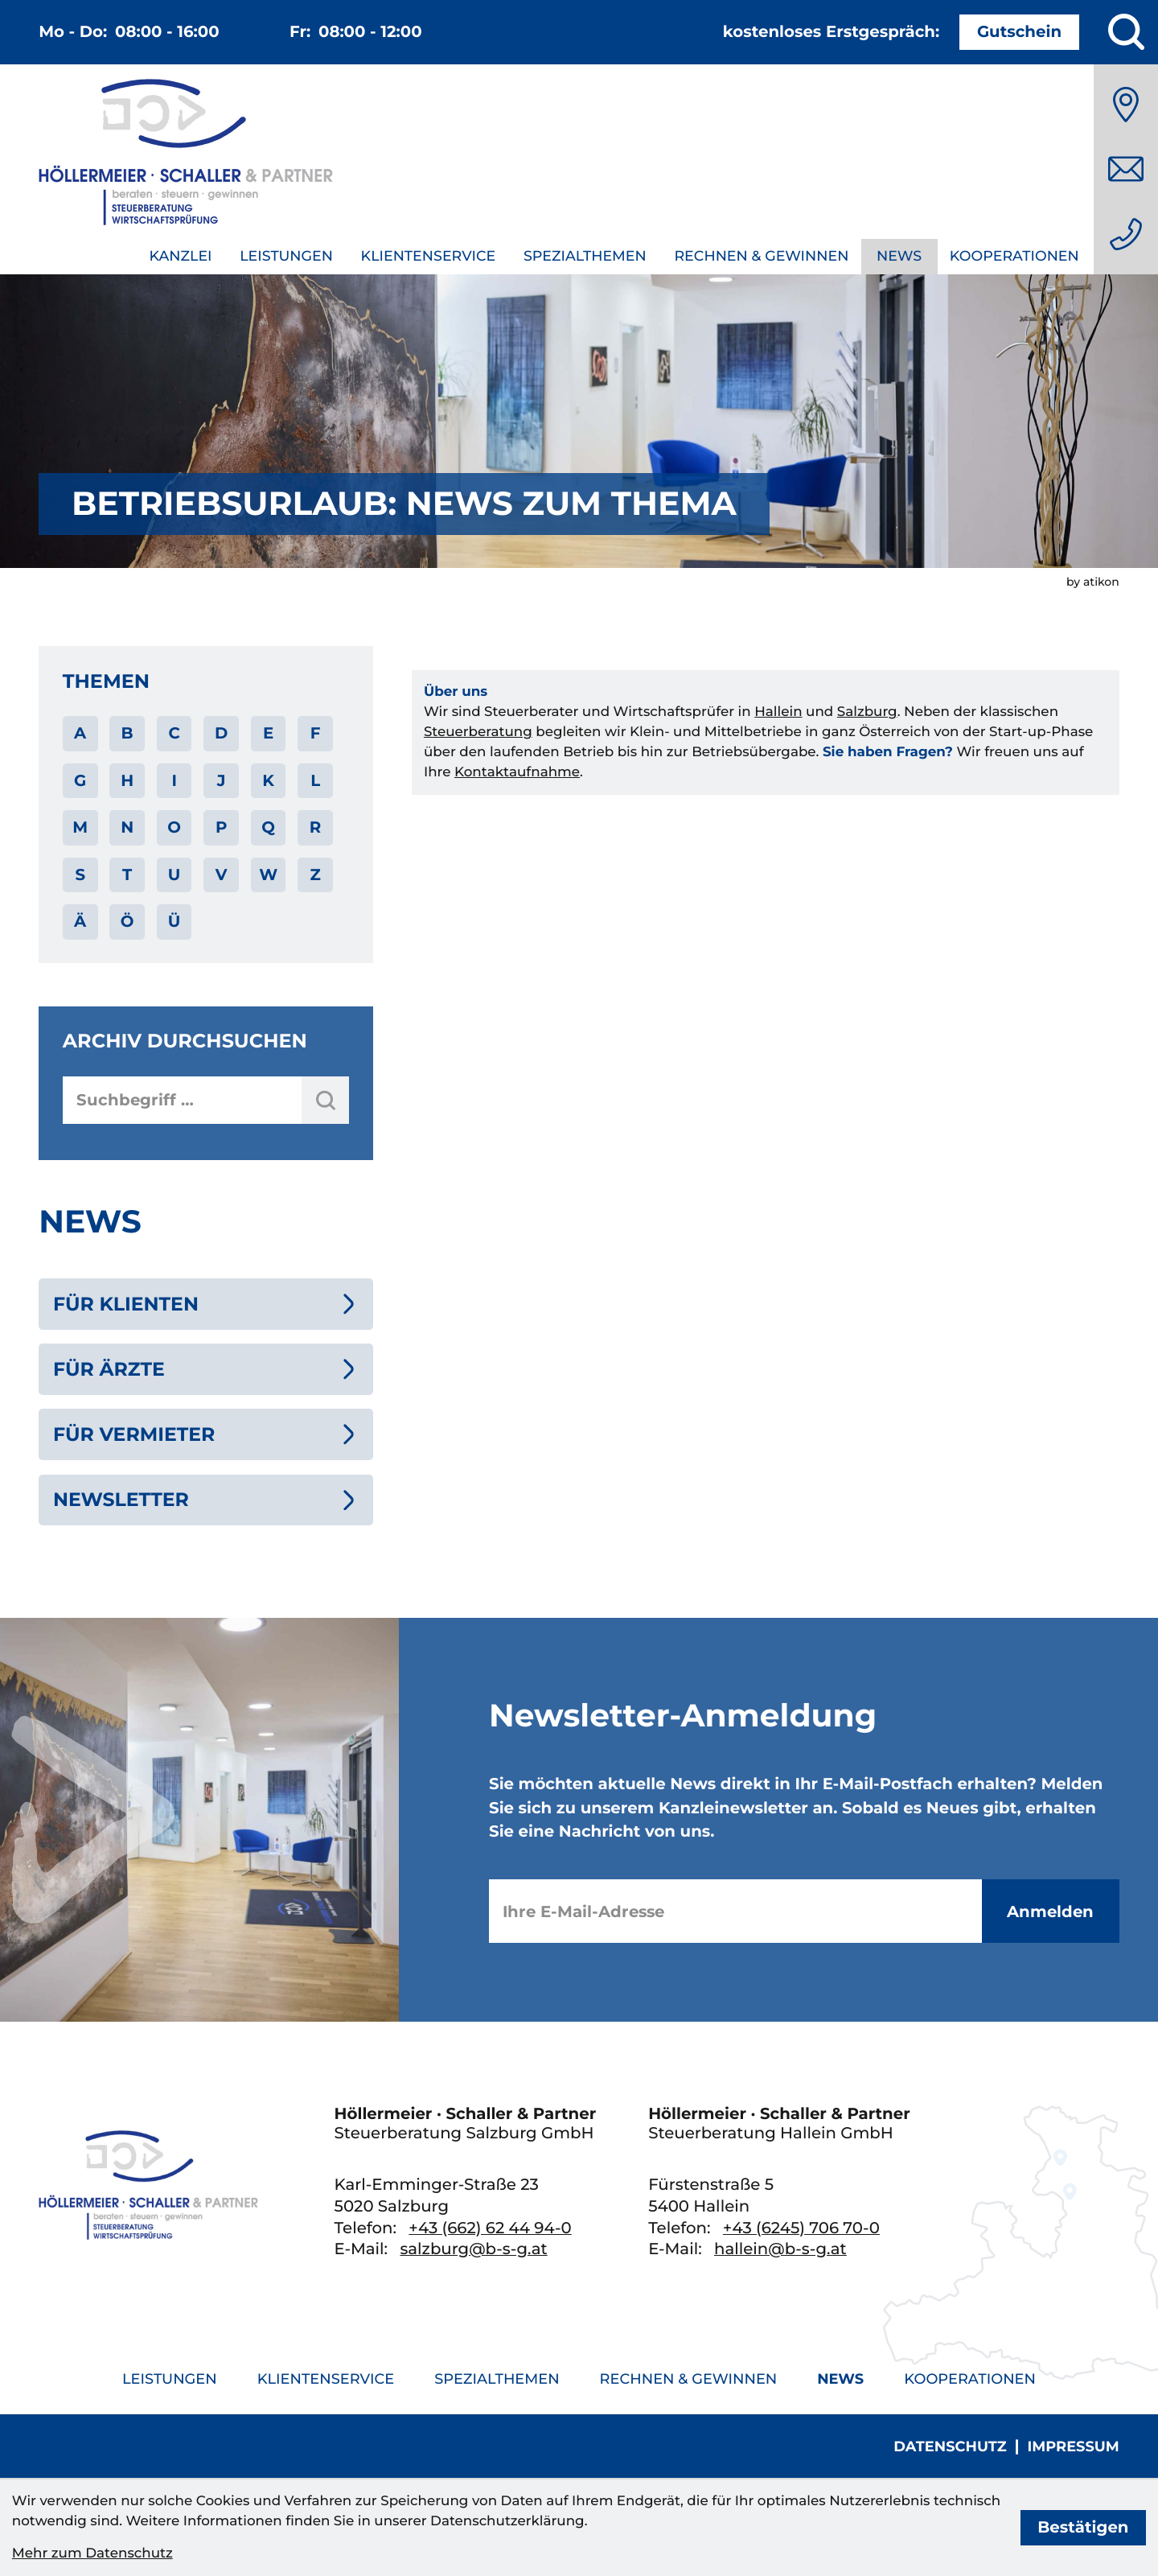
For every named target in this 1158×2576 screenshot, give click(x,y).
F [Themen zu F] (315, 733)
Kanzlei (180, 256)
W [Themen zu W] (268, 874)
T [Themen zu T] (127, 874)
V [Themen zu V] (222, 874)
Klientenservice (428, 256)
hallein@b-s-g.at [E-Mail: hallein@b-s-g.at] (780, 2248)
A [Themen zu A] (80, 733)
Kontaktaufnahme (517, 772)
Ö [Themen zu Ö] (127, 921)
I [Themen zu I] (173, 780)
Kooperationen (1014, 256)
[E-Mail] (735, 1911)
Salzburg (867, 712)
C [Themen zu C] (173, 733)
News (899, 256)
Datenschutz (949, 2446)
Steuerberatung (478, 732)
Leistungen (286, 256)
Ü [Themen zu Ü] (174, 921)
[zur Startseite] (186, 155)
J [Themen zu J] (221, 780)
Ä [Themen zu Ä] (80, 921)
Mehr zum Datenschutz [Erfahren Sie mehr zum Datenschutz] (92, 2553)
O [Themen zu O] (174, 827)
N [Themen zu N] (127, 827)
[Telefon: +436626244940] (1126, 234)
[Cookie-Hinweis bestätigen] (1083, 2527)
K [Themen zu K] (268, 780)
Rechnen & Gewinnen (761, 256)
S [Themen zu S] (80, 874)
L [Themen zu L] (315, 780)
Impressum (1073, 2446)
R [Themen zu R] (316, 827)
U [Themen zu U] (174, 874)
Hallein (778, 712)
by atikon (1092, 581)
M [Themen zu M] (80, 827)
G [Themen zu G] (80, 780)
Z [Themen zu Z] (315, 874)
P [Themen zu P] (221, 827)
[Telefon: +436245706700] (801, 2227)
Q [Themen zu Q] (268, 827)
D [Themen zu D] (221, 733)
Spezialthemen (585, 256)
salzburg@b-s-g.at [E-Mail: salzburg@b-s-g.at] (473, 2248)
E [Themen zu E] (268, 733)
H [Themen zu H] (127, 780)
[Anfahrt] (1126, 104)
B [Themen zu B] (127, 733)
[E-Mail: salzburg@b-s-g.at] (1126, 169)
